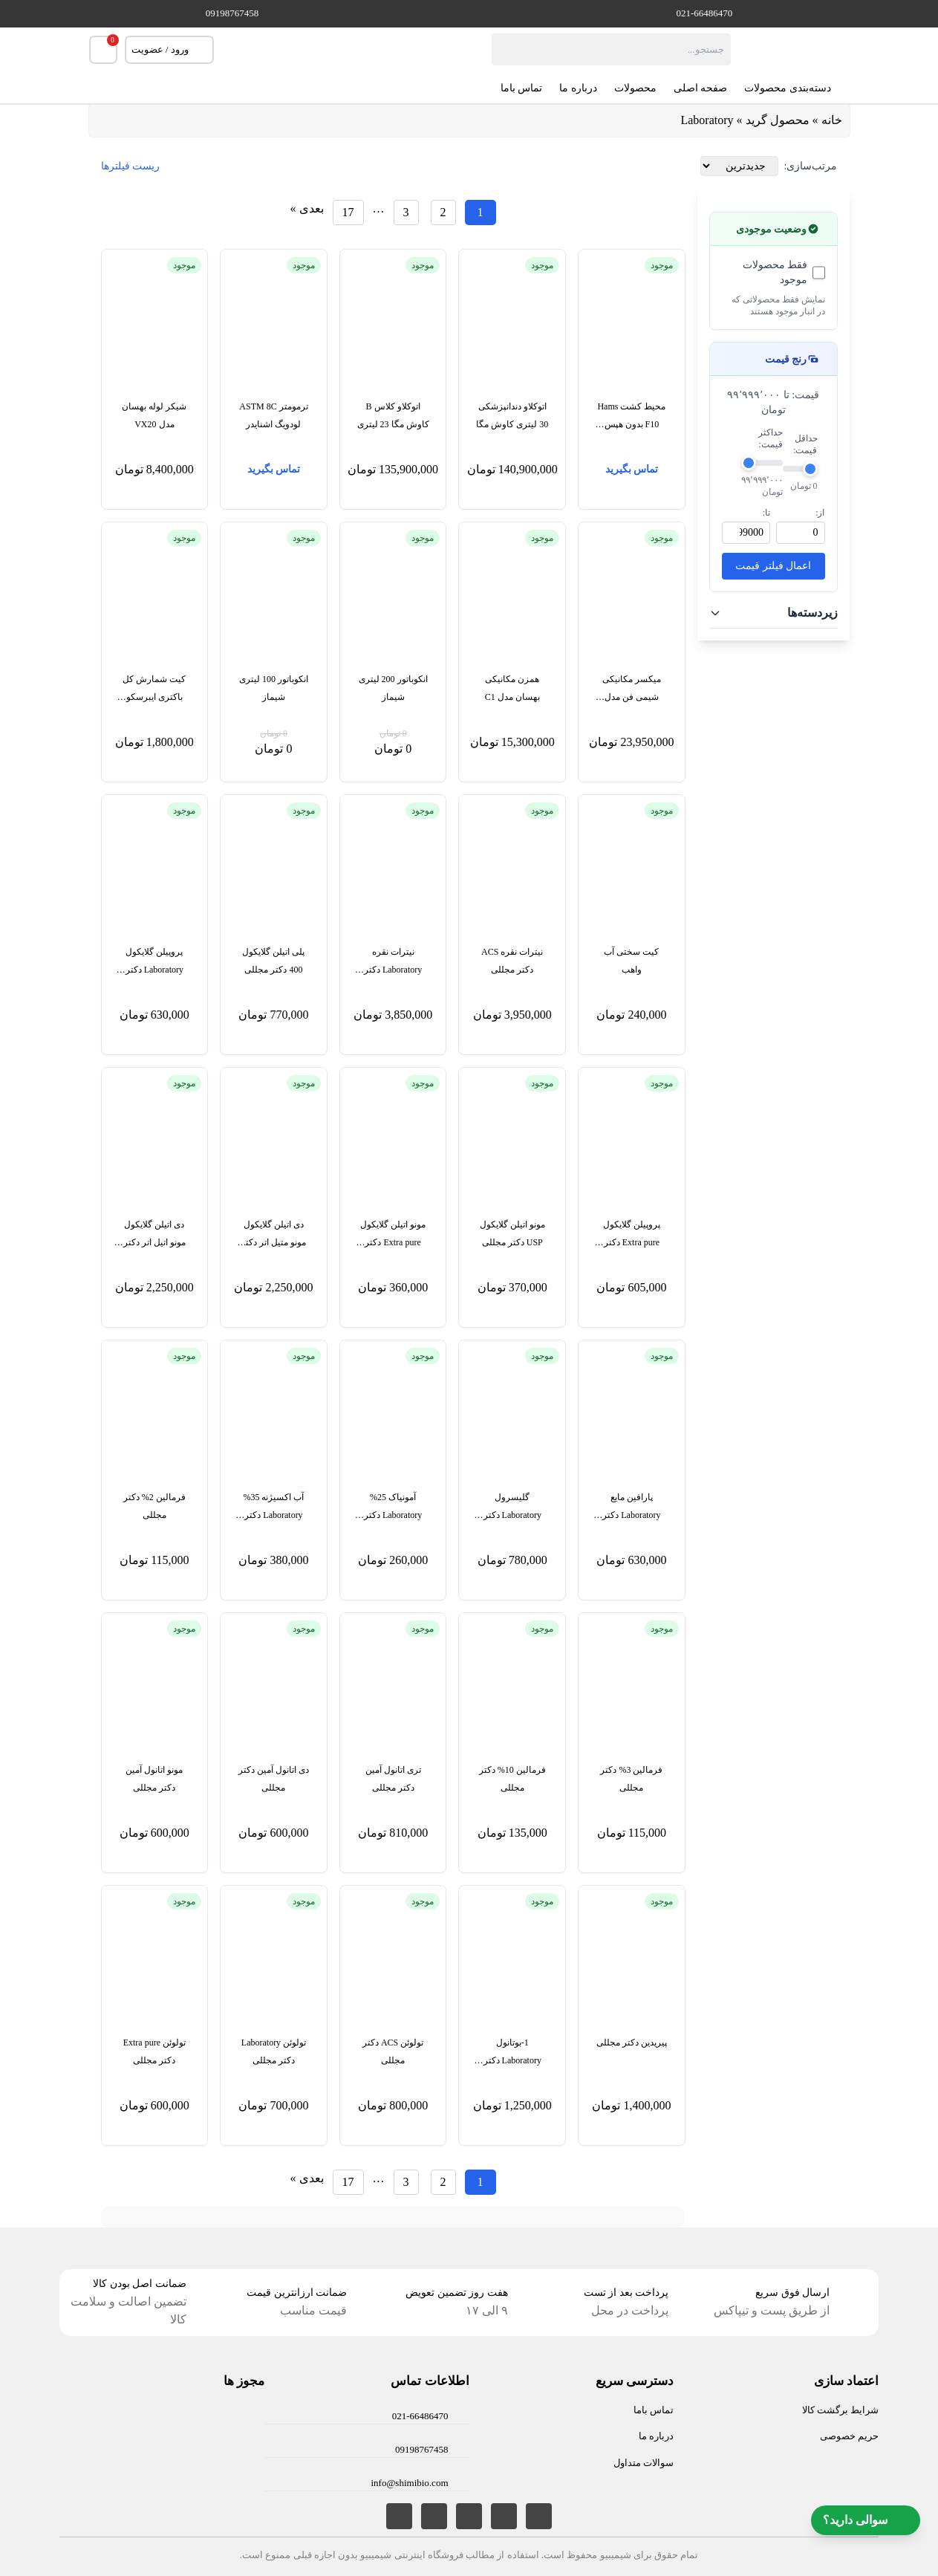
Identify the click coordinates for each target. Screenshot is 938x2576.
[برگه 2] (443, 212)
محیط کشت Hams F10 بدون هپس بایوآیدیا (631, 417)
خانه (831, 120)
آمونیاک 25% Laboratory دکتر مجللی (393, 1508)
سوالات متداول (643, 2462)
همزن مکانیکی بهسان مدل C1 (512, 688)
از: (819, 512)
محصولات (635, 88)
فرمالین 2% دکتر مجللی (154, 1506)
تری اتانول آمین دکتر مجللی (393, 1779)
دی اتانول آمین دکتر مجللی (273, 1779)
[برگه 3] (406, 212)
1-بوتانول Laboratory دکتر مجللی (512, 2053)
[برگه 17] (348, 212)
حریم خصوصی (849, 2436)
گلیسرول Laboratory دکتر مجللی (512, 1508)
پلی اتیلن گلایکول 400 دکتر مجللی (273, 961)
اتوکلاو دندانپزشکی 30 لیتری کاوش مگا (512, 415)
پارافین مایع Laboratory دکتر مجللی (631, 1508)
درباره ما (578, 88)
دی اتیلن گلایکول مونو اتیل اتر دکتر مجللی (154, 1235)
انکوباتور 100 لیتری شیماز (273, 688)
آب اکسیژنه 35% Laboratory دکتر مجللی (273, 1508)
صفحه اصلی (701, 88)
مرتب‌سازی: (811, 166)
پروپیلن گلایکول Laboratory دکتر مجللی (154, 963)
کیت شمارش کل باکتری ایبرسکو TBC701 (154, 690)
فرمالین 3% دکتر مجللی (631, 1779)
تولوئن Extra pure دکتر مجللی (154, 2051)
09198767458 (232, 13)
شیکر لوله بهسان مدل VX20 (154, 415)
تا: (766, 512)
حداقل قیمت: (805, 444)
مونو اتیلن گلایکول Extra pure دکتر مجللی (393, 1235)
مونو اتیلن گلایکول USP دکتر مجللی (512, 1233)
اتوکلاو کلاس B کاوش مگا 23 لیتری (393, 415)
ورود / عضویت (169, 49)
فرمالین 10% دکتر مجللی (512, 1779)
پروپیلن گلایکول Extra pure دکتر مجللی (631, 1235)
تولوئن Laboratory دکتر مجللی (273, 2051)
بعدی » (307, 208)
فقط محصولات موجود (775, 272)
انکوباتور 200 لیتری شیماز (393, 688)
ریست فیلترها (130, 166)
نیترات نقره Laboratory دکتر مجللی (393, 963)
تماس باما (522, 88)
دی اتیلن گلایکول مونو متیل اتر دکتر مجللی (273, 1235)
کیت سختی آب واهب (631, 961)
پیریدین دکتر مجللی (631, 2042)
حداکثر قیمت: (770, 438)
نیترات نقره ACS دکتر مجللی (512, 961)
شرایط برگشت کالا (840, 2410)
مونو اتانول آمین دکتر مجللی (154, 1779)
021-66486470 (705, 13)
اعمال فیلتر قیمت (773, 565)
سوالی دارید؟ (865, 2520)
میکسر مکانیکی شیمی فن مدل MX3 (631, 690)
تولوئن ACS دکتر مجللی (392, 2051)
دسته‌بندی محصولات (797, 88)
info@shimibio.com (409, 2482)
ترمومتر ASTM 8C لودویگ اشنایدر (273, 415)
